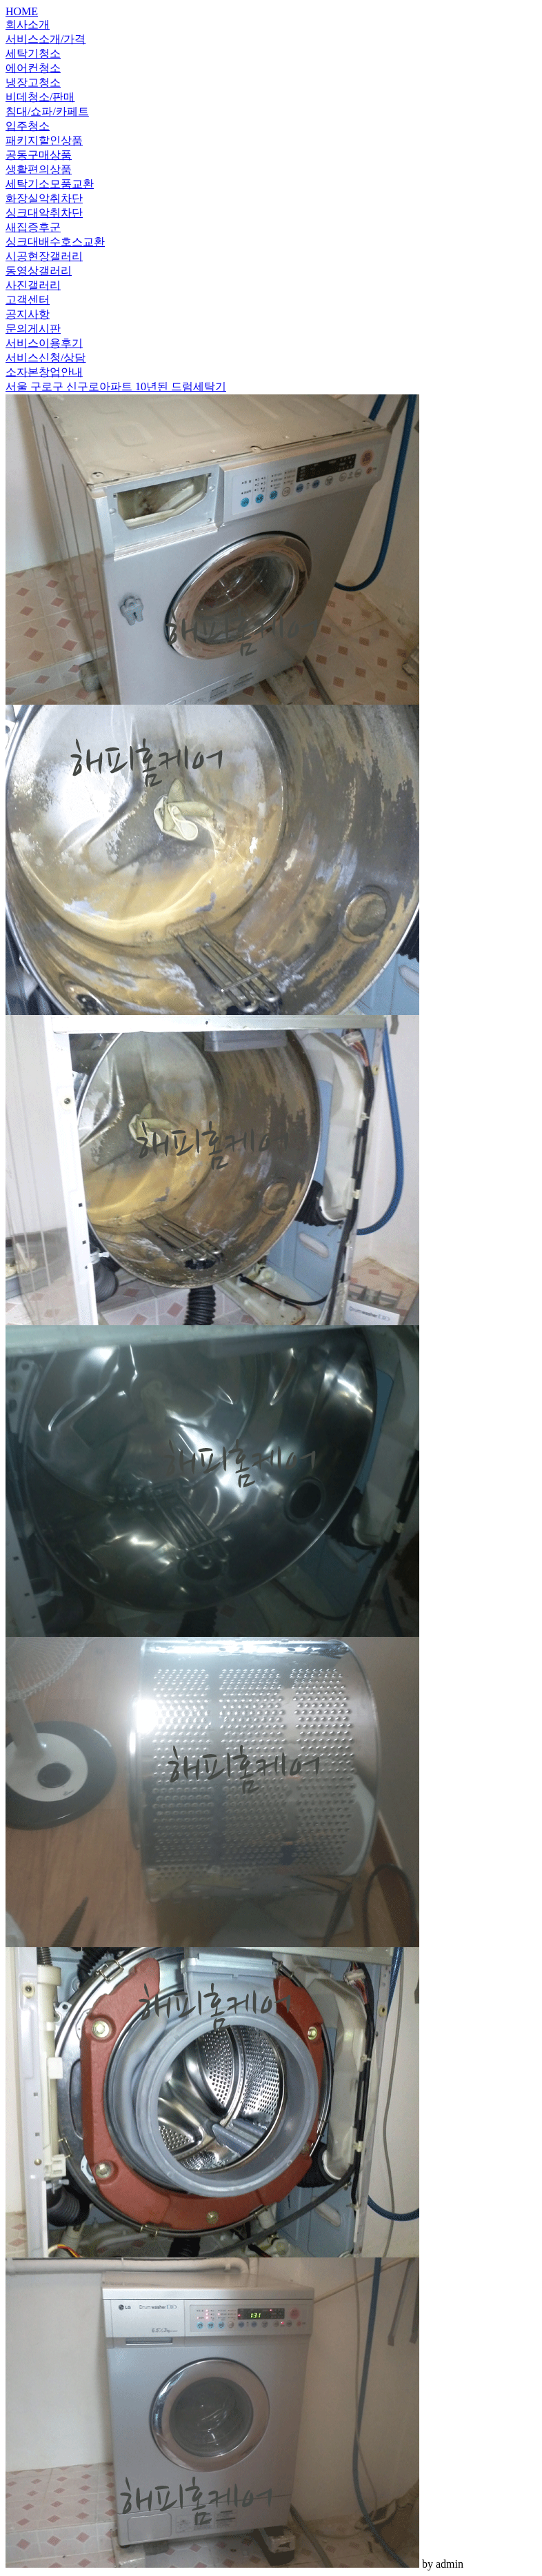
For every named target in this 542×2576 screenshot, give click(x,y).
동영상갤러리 (39, 270)
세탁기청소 (33, 53)
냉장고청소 (33, 82)
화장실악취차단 (44, 198)
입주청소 (28, 126)
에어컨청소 (33, 68)
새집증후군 (33, 227)
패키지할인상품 (44, 140)
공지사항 (28, 314)
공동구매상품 (39, 155)
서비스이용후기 (44, 343)
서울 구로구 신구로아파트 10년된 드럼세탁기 (116, 386)
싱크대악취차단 (44, 213)
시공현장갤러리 (44, 256)
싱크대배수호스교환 (55, 242)
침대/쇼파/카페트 (47, 111)
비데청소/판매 (40, 97)
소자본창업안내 (44, 372)
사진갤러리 (33, 285)
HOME (22, 11)
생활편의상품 (39, 169)
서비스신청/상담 (46, 357)
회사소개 (28, 24)
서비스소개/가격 (46, 39)
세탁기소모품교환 (50, 184)
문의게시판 (33, 328)
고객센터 (28, 299)
